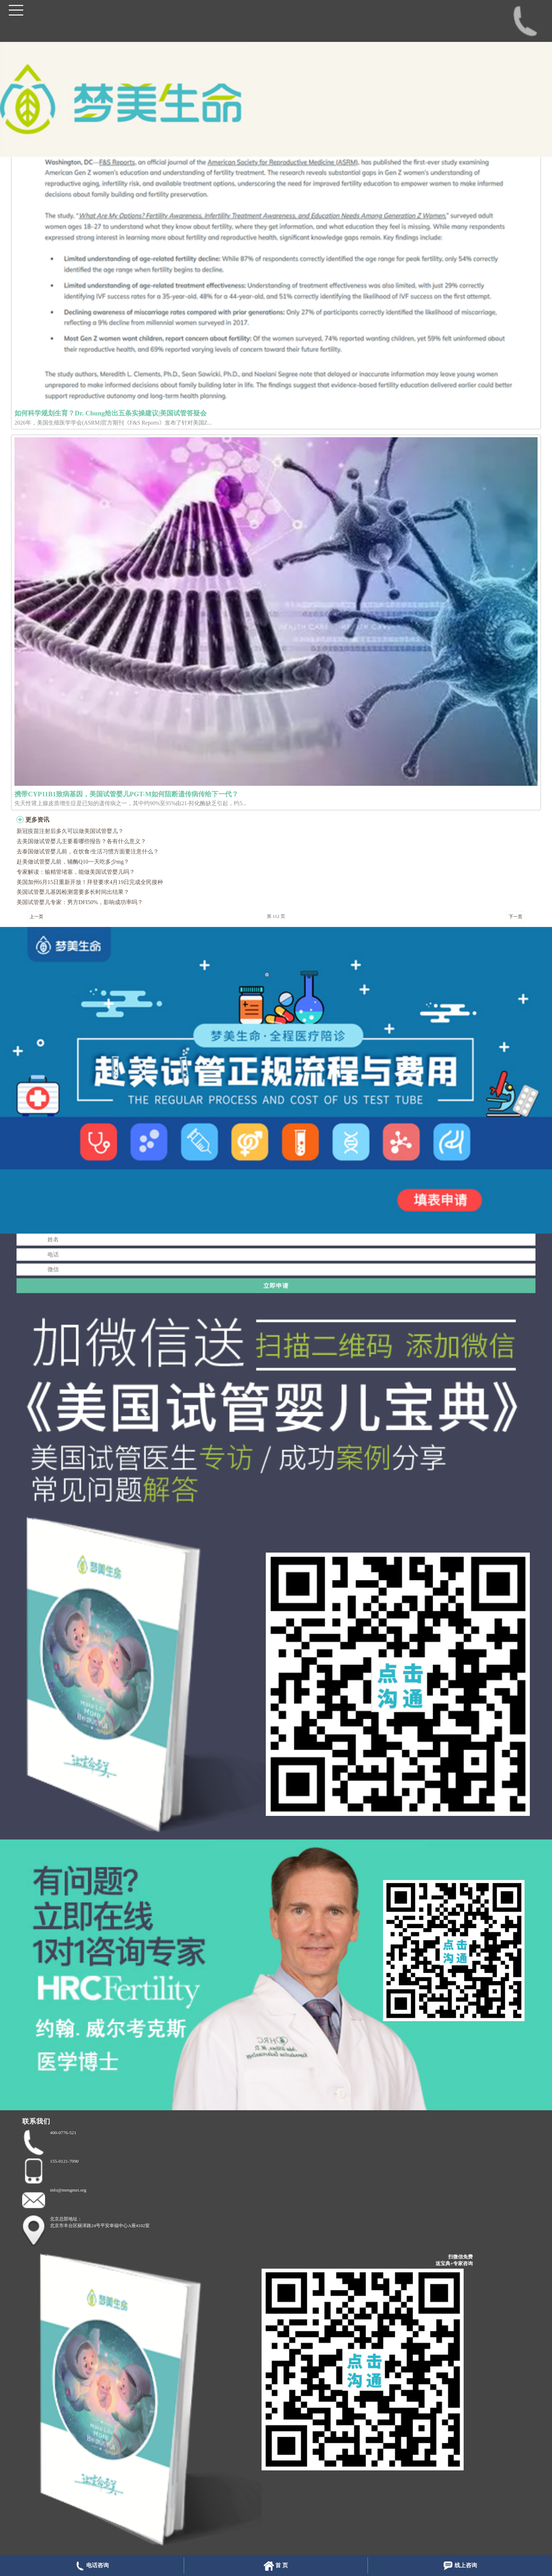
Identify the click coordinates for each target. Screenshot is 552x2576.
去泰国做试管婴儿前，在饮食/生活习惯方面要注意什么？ (88, 851)
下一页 (515, 916)
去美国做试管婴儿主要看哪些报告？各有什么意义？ (81, 841)
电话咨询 (92, 2566)
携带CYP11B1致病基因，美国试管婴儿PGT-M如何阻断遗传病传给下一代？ (126, 794)
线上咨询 (460, 2566)
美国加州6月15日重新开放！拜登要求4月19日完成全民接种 (90, 882)
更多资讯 (37, 819)
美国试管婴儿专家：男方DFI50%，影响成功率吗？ (80, 902)
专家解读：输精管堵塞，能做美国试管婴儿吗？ (76, 872)
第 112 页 (276, 916)
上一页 (36, 916)
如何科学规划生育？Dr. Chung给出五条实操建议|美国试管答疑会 (110, 413)
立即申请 (276, 1285)
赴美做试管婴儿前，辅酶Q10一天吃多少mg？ (73, 862)
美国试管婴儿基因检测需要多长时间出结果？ (73, 892)
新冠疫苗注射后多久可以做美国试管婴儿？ (70, 831)
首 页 (276, 2566)
